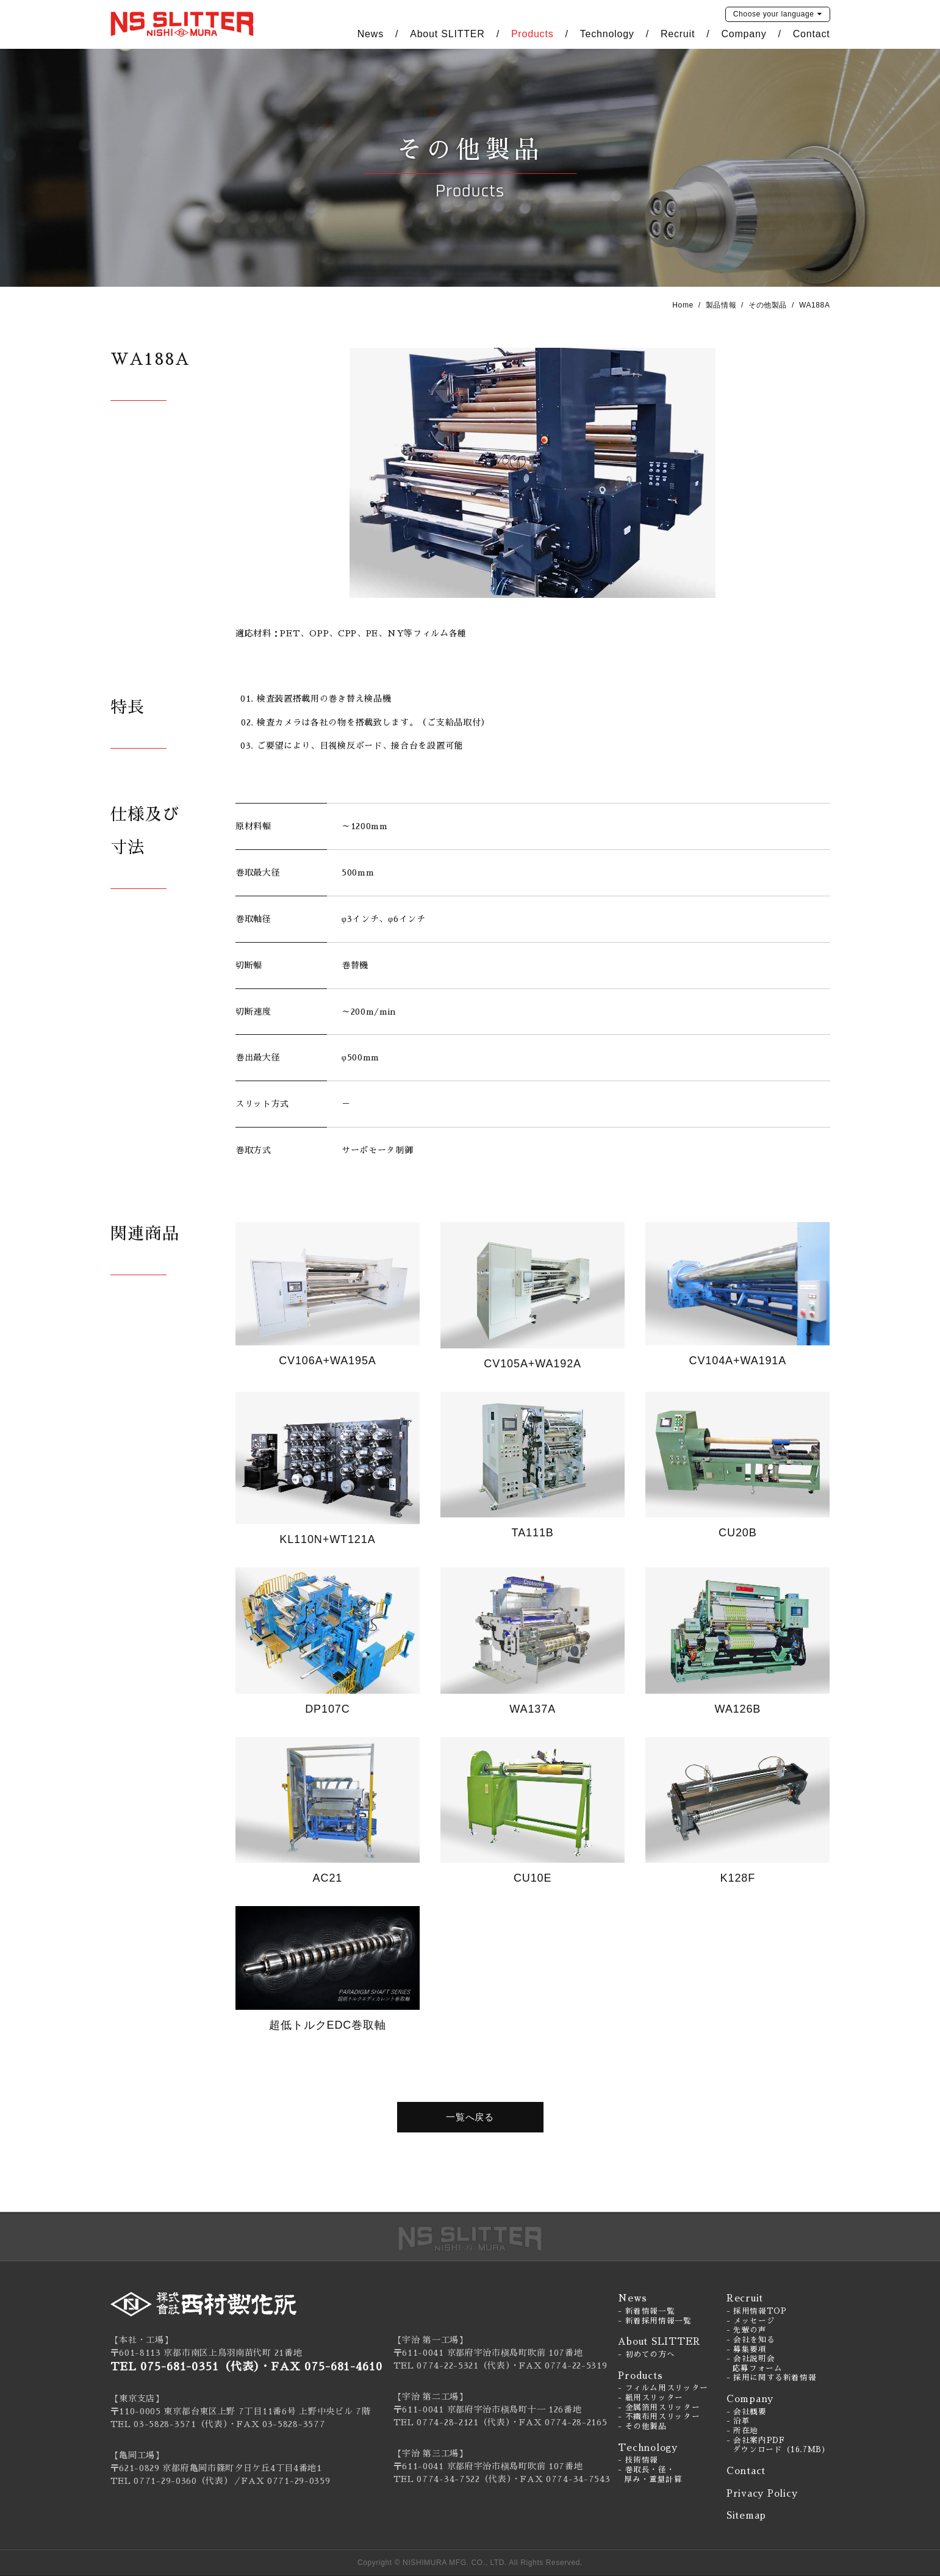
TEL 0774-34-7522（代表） (452, 2479)
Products (532, 34)
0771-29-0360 (165, 2481)
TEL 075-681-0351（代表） (185, 2366)
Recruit (678, 34)
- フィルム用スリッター (663, 2388)
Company (743, 34)
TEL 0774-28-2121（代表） (452, 2422)
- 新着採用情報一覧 (654, 2321)
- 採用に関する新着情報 (772, 2377)
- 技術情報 (638, 2460)
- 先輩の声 (747, 2330)
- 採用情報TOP (757, 2311)
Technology (607, 34)
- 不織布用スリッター (659, 2416)
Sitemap (746, 2515)
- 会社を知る (751, 2340)
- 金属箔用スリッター (659, 2407)
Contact (811, 34)
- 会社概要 (747, 2412)
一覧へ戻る (470, 2117)
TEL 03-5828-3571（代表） (169, 2424)
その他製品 (767, 305)
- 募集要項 (747, 2349)
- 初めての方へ (646, 2354)
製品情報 (721, 305)
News (370, 34)
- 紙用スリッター (650, 2398)
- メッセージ (751, 2321)
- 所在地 (742, 2430)
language (773, 14)
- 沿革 (738, 2421)
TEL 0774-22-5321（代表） (452, 2365)
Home (682, 305)
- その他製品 (642, 2426)
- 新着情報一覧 (646, 2311)
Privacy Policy (762, 2493)
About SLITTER (447, 34)
